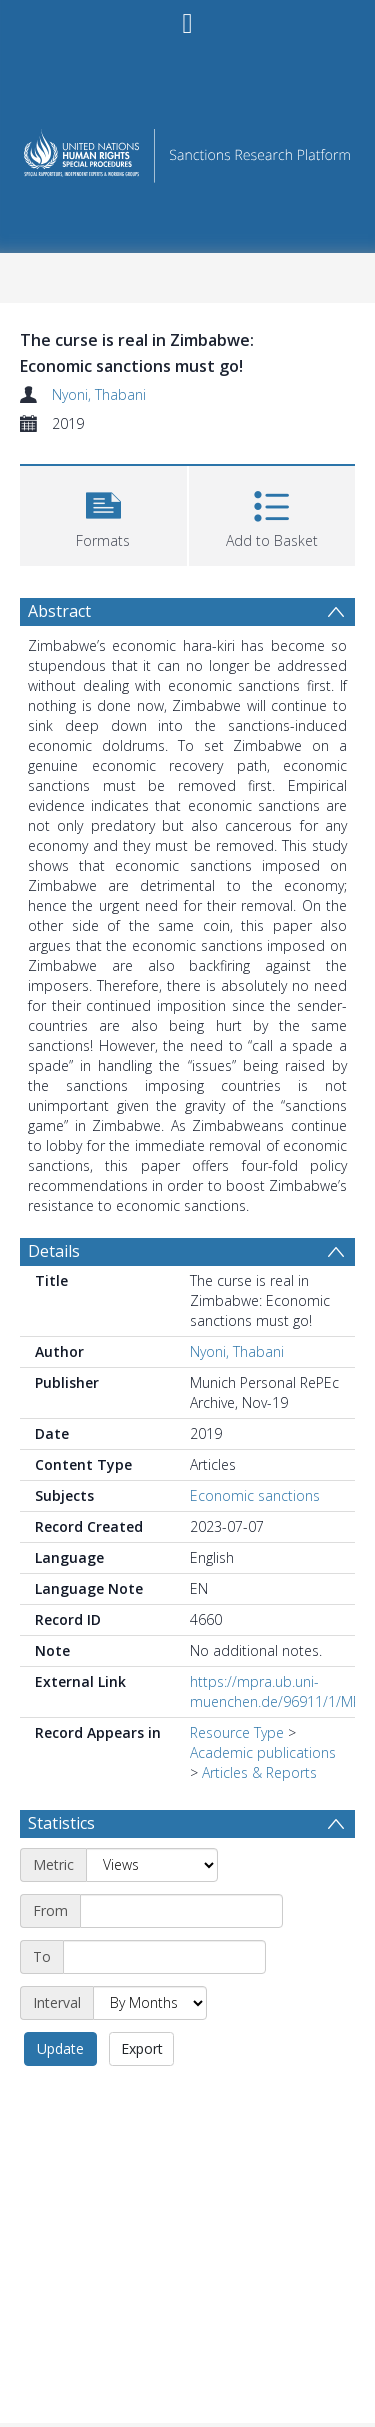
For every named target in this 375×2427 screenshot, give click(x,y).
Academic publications (263, 1752)
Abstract (59, 611)
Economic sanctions (255, 1495)
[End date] (164, 1957)
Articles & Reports (259, 1772)
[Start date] (181, 1911)
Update (60, 2048)
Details (54, 1251)
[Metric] (152, 1865)
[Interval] (150, 2003)
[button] (103, 513)
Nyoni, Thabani (99, 394)
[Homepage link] (188, 150)
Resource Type (237, 1732)
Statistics (61, 1823)
